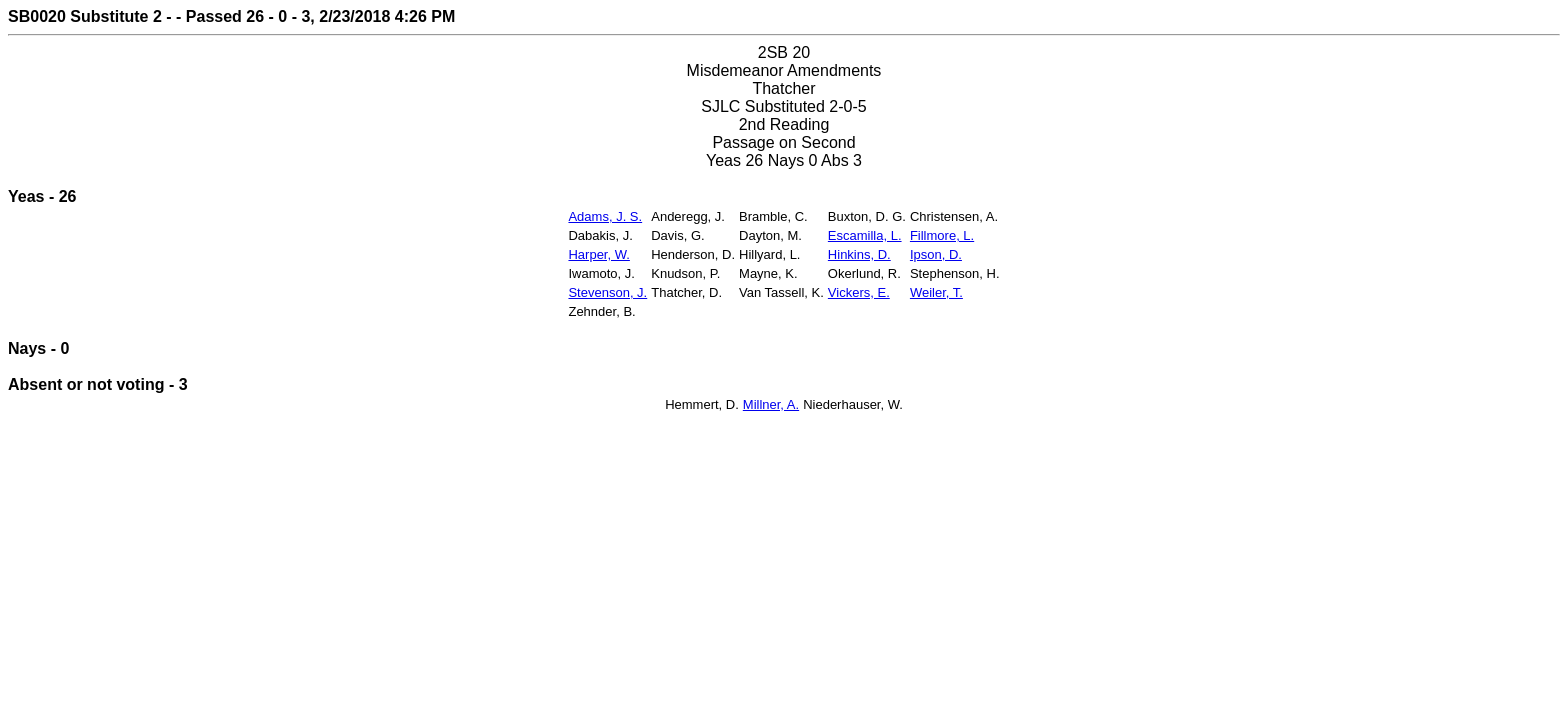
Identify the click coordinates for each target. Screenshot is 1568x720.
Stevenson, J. (607, 292)
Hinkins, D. (859, 254)
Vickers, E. (859, 292)
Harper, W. (598, 254)
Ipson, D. (936, 254)
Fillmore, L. (942, 235)
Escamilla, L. (865, 235)
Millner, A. (771, 404)
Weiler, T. (936, 292)
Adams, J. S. (605, 216)
